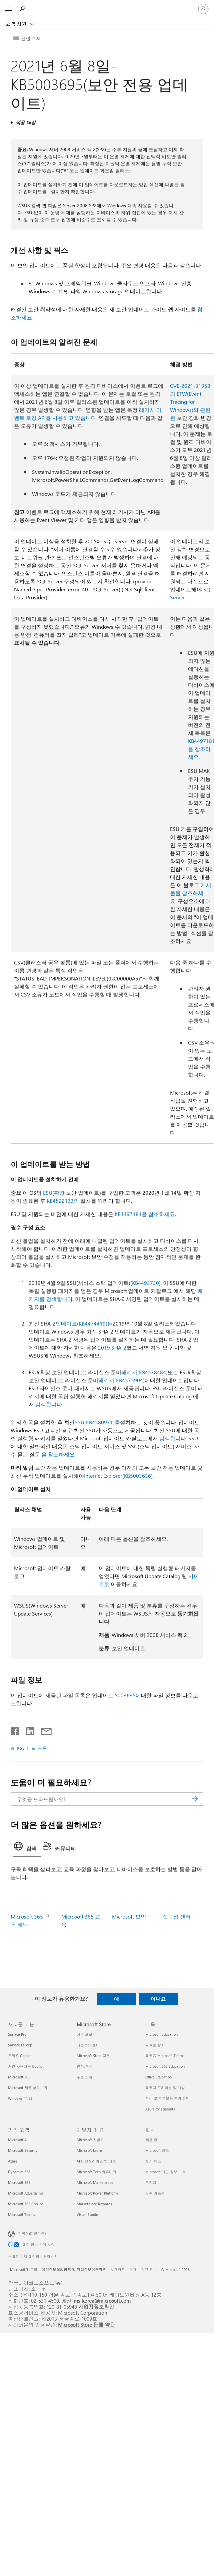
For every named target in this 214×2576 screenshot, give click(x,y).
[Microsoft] (106, 5)
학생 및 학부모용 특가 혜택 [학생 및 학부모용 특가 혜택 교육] (167, 2098)
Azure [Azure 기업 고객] (12, 2161)
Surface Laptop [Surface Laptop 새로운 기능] (20, 2044)
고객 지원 (16, 23)
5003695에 (128, 1695)
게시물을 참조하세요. (190, 892)
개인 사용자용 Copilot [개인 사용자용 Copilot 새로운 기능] (26, 2066)
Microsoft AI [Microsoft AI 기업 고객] (18, 2139)
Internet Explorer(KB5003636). (119, 1475)
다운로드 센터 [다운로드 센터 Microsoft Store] (88, 2044)
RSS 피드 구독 (32, 1748)
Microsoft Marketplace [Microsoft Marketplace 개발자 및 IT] (95, 2182)
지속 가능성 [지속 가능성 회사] (155, 2193)
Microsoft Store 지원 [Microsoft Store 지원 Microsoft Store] (93, 2055)
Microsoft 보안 (129, 1916)
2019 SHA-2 (112, 1347)
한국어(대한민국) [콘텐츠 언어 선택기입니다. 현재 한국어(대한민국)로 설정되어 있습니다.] (32, 2233)
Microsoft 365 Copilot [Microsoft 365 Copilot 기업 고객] (25, 2203)
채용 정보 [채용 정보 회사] (153, 2139)
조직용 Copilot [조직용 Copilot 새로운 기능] (20, 2055)
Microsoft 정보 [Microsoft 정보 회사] (157, 2150)
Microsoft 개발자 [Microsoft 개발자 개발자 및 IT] (90, 2139)
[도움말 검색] (23, 8)
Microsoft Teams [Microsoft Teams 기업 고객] (21, 2214)
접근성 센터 (177, 1916)
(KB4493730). (146, 1282)
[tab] (27, 1848)
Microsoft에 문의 (23, 2269)
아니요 (158, 1998)
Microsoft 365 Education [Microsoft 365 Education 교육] (165, 2066)
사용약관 (117, 2269)
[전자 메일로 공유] (43, 1729)
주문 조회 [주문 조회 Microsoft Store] (84, 2076)
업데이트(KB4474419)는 (84, 1323)
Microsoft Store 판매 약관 (86, 2324)
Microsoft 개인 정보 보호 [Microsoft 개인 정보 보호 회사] (165, 2171)
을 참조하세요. (58, 1454)
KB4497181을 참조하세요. (145, 1213)
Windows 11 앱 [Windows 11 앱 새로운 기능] (20, 2098)
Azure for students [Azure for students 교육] (160, 2108)
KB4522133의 (63, 1200)
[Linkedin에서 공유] (27, 1729)
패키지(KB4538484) (144, 1372)
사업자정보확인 (96, 2306)
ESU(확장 (54, 1192)
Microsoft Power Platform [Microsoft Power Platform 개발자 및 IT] (97, 2193)
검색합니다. (49, 1404)
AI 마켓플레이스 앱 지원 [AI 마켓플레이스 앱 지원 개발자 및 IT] (96, 2161)
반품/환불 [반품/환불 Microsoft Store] (85, 2066)
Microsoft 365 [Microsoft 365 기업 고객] (19, 2182)
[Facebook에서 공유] (15, 1729)
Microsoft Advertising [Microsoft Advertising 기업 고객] (25, 2193)
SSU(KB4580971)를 (97, 1422)
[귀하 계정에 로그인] (203, 9)
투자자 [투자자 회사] (150, 2182)
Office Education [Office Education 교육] (158, 2076)
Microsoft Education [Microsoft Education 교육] (161, 2034)
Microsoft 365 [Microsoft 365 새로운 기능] (19, 2076)
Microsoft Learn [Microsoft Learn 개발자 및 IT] (89, 2150)
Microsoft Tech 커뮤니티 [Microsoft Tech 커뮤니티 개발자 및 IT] (96, 2171)
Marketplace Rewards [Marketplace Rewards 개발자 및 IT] (94, 2203)
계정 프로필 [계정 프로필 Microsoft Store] (86, 2034)
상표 (133, 2269)
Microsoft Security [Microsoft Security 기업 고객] (22, 2150)
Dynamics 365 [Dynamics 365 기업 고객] (19, 2171)
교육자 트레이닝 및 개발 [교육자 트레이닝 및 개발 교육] (165, 2087)
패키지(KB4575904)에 (124, 1380)
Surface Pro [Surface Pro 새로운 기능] (17, 2034)
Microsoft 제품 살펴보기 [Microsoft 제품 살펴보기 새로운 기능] (27, 2087)
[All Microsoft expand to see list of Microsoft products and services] (8, 9)
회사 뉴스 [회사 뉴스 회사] (153, 2161)
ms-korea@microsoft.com (102, 2300)
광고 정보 (149, 2269)
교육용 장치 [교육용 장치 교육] (155, 2044)
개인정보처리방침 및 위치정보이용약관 (74, 2269)
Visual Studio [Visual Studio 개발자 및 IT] (87, 2214)
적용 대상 (26, 122)
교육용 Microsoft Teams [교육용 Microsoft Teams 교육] (164, 2055)
